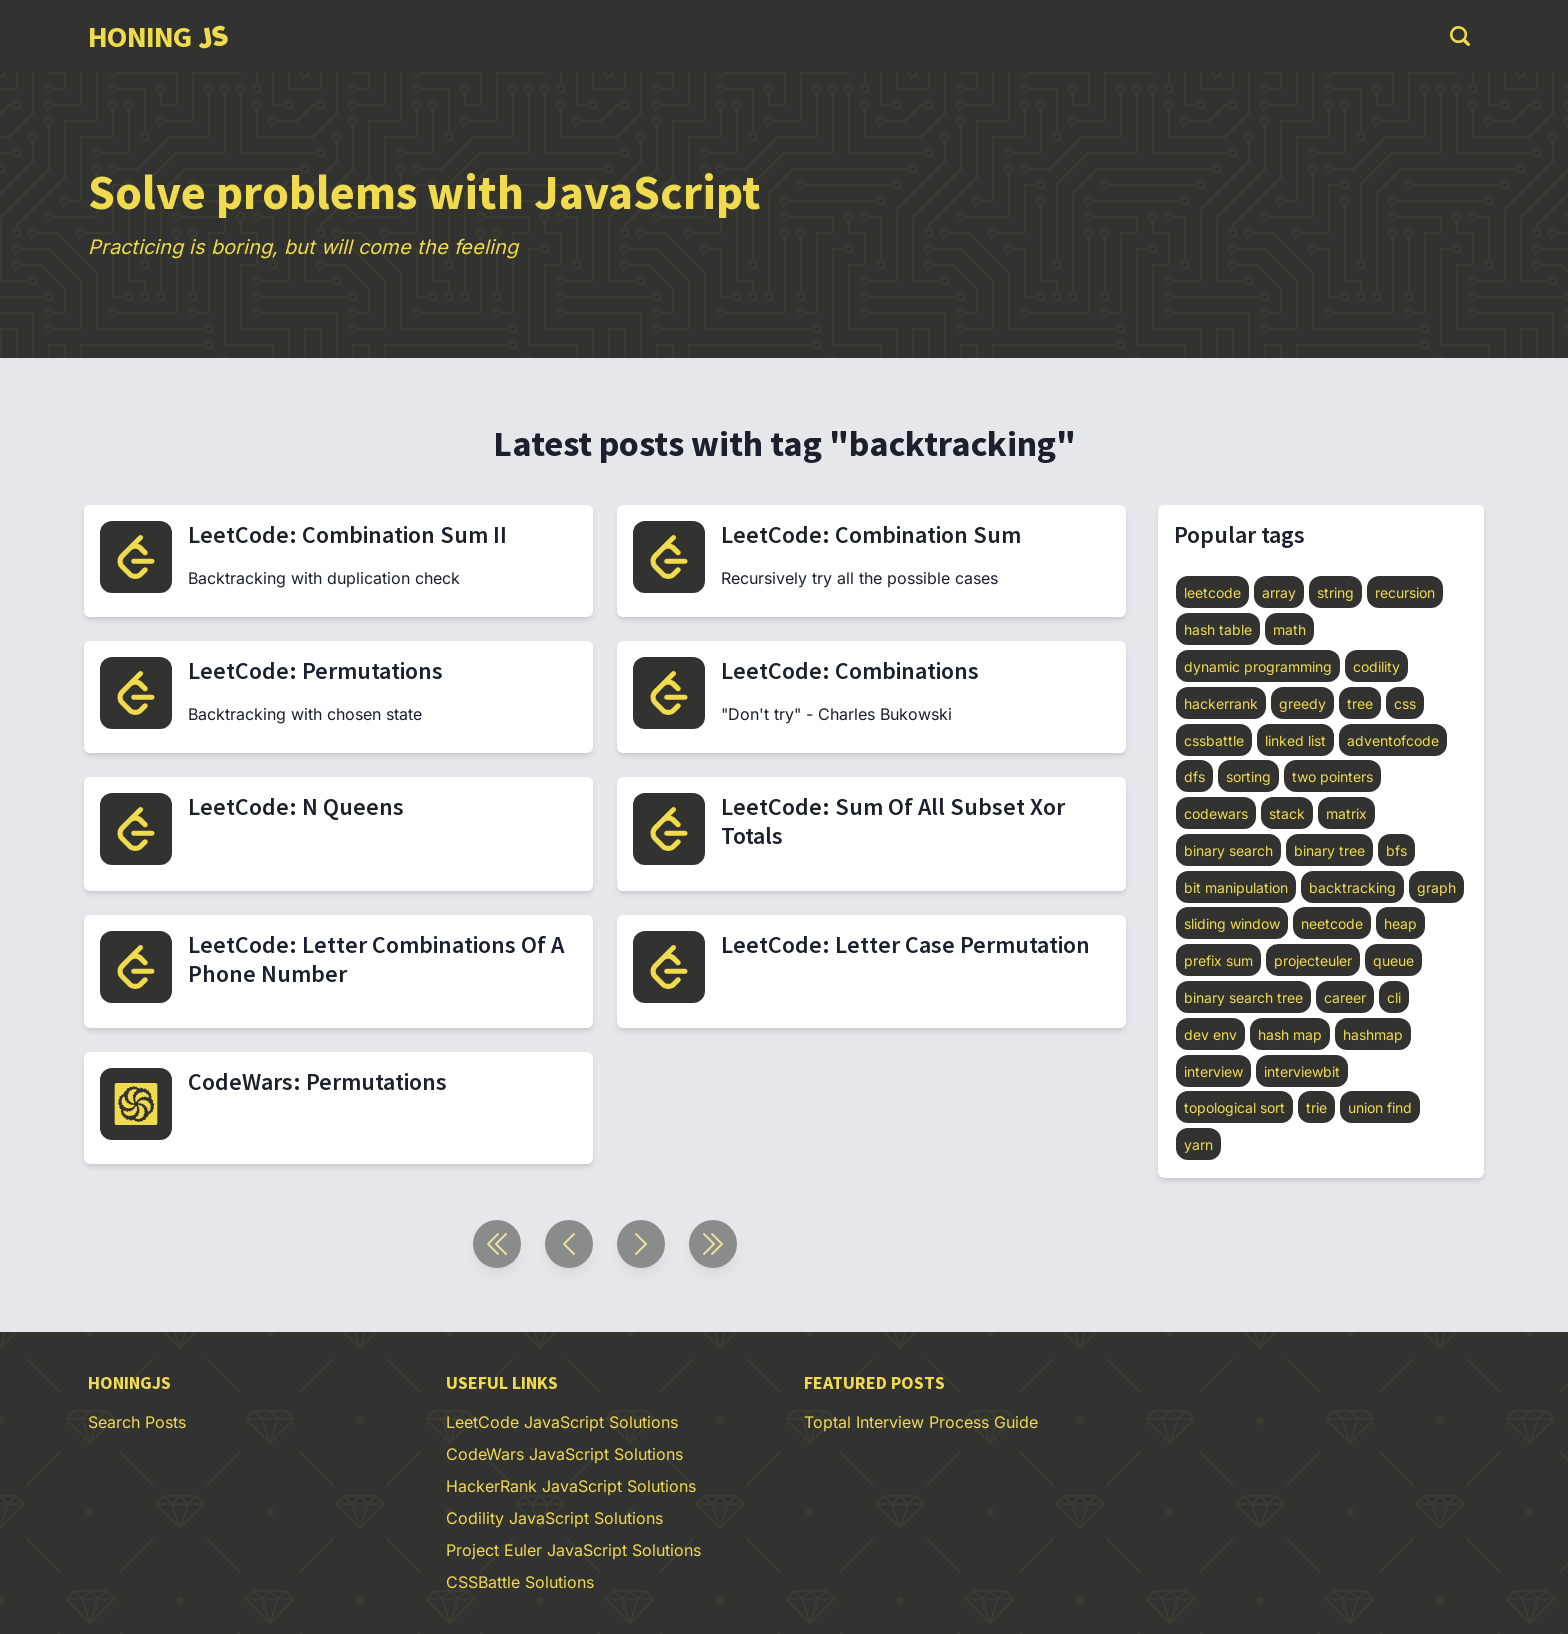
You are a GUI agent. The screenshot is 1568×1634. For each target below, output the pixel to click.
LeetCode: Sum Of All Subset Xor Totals (893, 821)
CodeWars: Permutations (317, 1081)
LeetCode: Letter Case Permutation (905, 944)
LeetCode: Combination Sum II (347, 534)
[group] (157, 36)
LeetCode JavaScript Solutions (562, 1422)
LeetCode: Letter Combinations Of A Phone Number (376, 959)
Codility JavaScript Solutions (554, 1518)
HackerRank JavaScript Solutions (571, 1486)
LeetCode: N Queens (296, 806)
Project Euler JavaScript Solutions (573, 1550)
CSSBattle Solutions (520, 1582)
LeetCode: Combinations (850, 670)
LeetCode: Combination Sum (871, 534)
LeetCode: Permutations (315, 670)
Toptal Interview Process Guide (921, 1422)
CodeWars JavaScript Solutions (564, 1454)
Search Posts (137, 1422)
